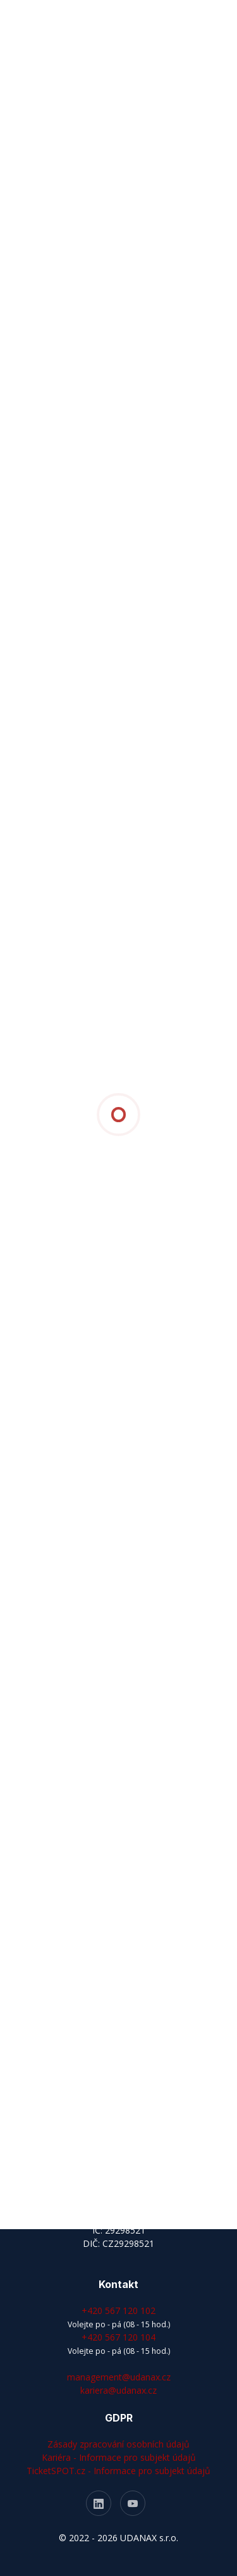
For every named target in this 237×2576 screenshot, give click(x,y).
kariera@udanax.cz (118, 2390)
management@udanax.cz (119, 2377)
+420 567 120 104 (118, 2337)
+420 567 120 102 (118, 2310)
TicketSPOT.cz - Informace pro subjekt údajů (118, 2471)
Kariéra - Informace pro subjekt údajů (119, 2457)
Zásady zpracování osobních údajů (118, 2444)
